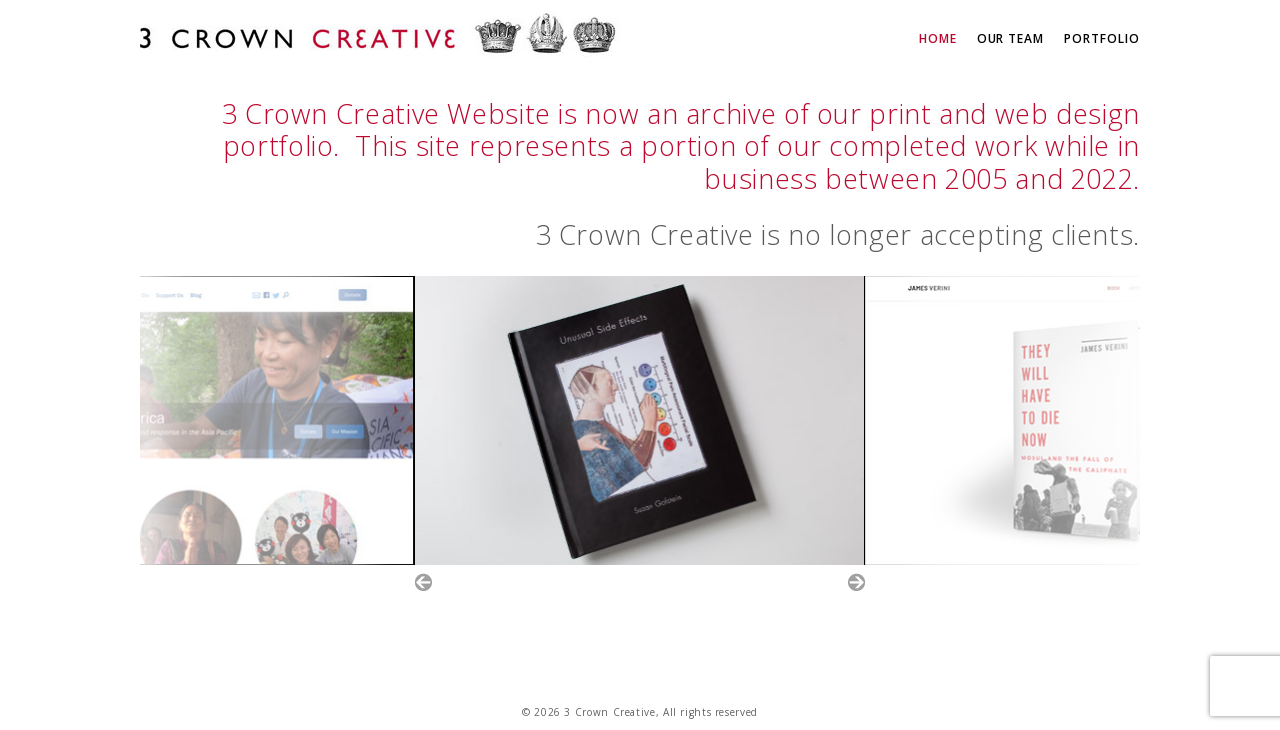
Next (856, 582)
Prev (423, 582)
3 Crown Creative (380, 36)
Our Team (1011, 38)
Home (938, 38)
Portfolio (1102, 38)
